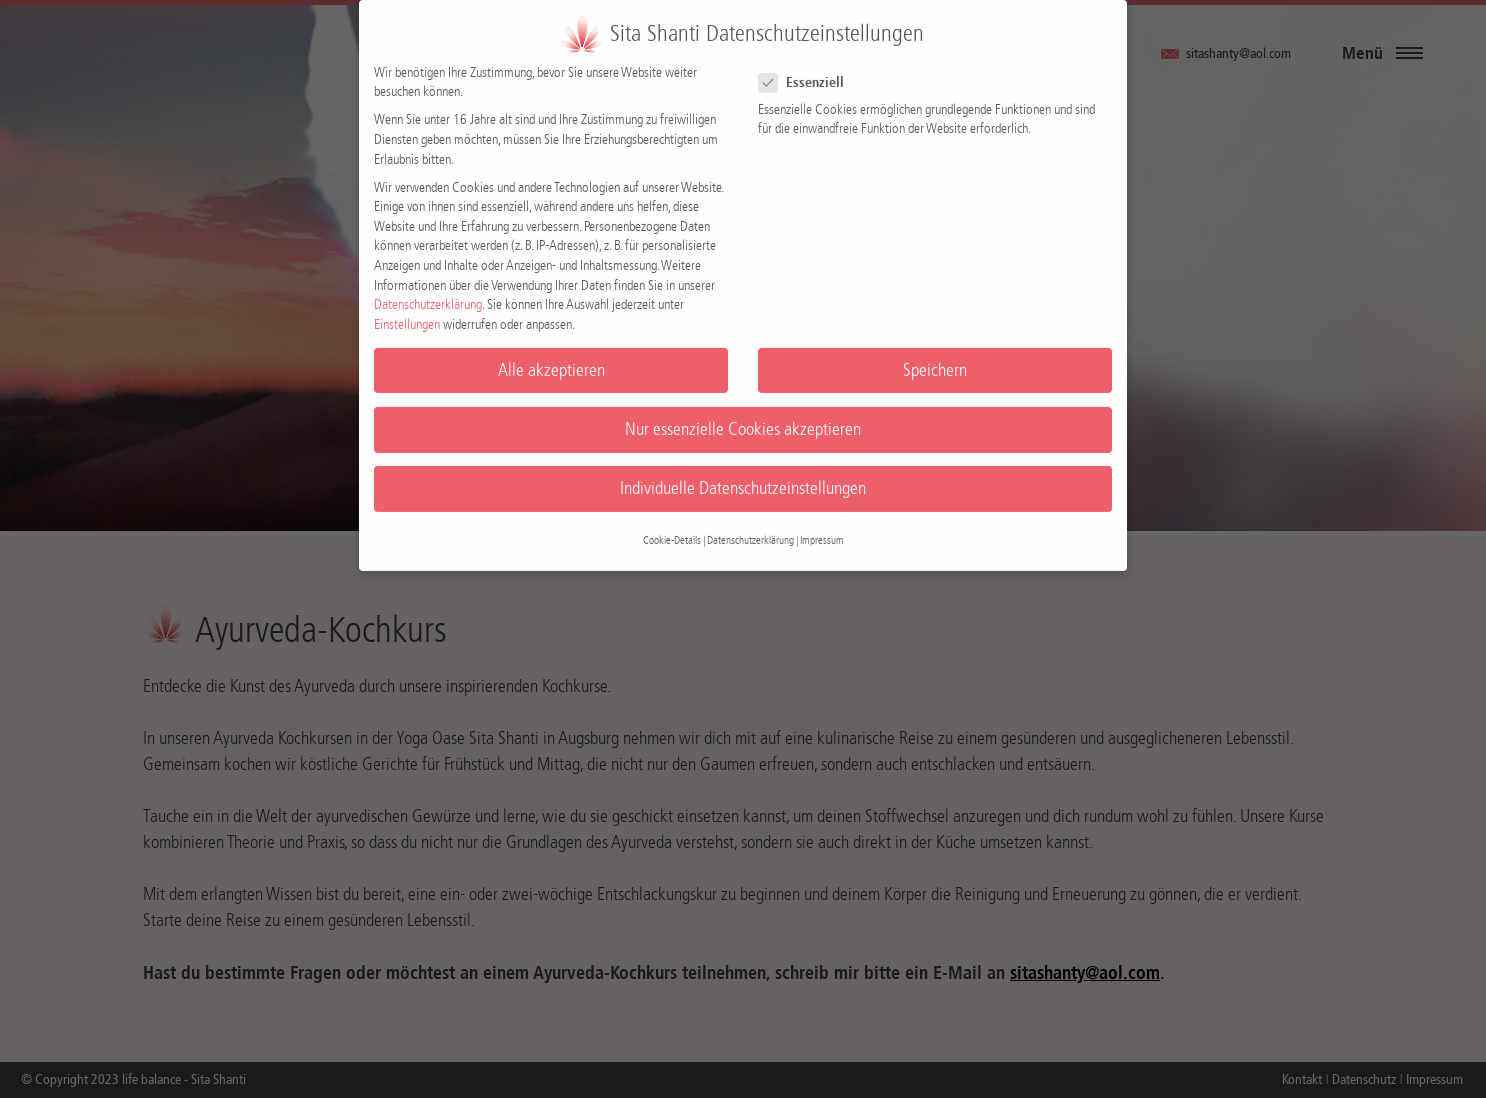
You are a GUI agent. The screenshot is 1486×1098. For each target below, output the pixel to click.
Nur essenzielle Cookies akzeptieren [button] (743, 417)
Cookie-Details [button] (672, 529)
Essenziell (809, 70)
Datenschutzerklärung (428, 293)
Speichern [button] (935, 358)
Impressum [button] (822, 529)
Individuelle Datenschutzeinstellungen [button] (743, 476)
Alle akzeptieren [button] (551, 358)
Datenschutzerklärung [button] (750, 529)
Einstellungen (407, 312)
